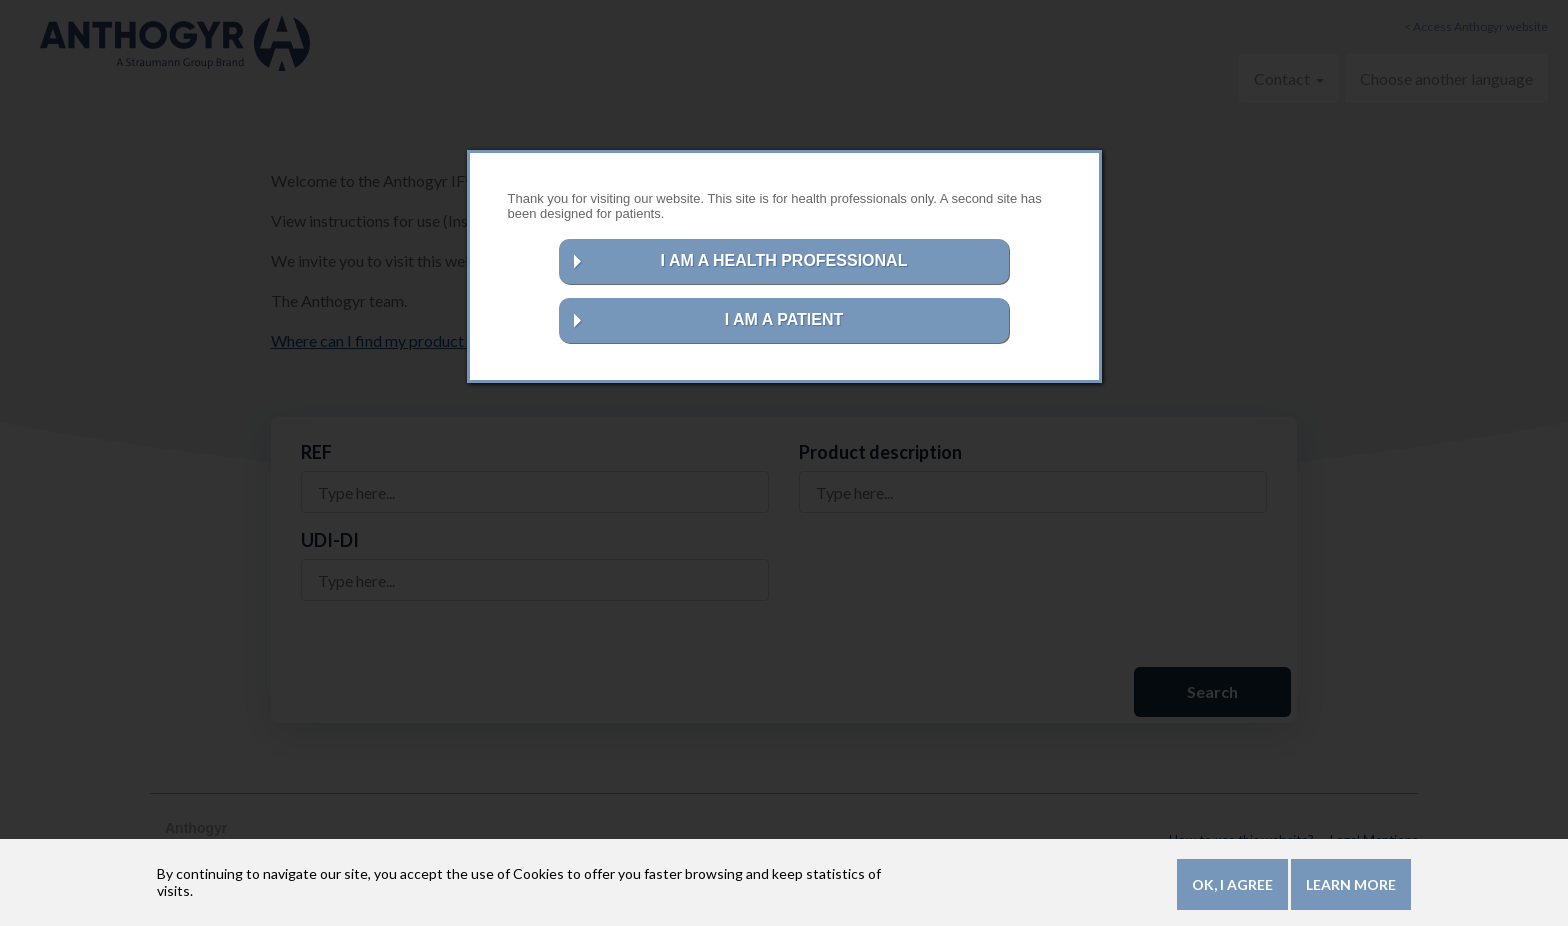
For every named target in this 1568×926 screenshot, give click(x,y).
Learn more (1351, 887)
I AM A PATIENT (784, 319)
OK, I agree (1232, 887)
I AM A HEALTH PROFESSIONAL (784, 260)
